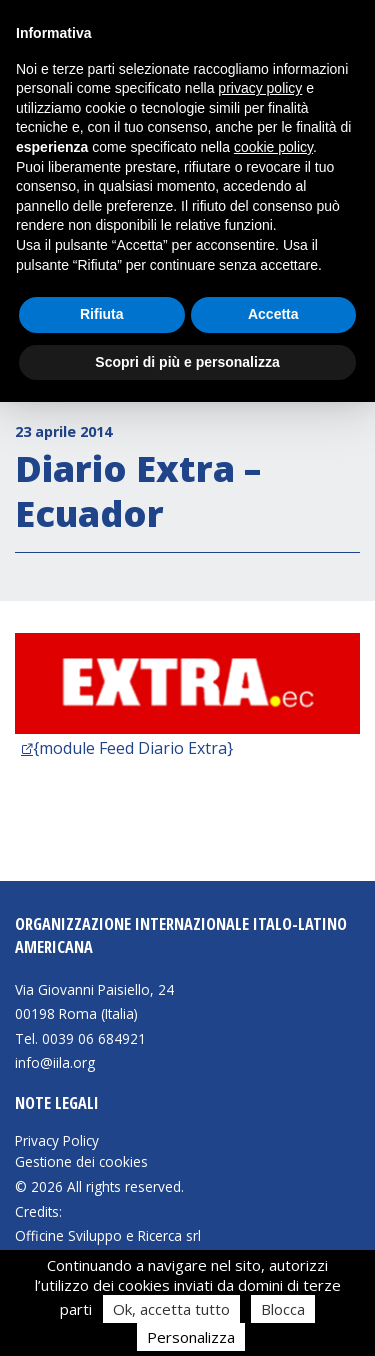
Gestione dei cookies (81, 1162)
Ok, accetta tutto (171, 1309)
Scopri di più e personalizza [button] (187, 362)
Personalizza (191, 1337)
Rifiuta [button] (102, 314)
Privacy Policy (57, 1141)
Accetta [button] (273, 314)
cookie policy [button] (273, 147)
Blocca (283, 1309)
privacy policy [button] (260, 88)
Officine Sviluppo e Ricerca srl (108, 1235)
